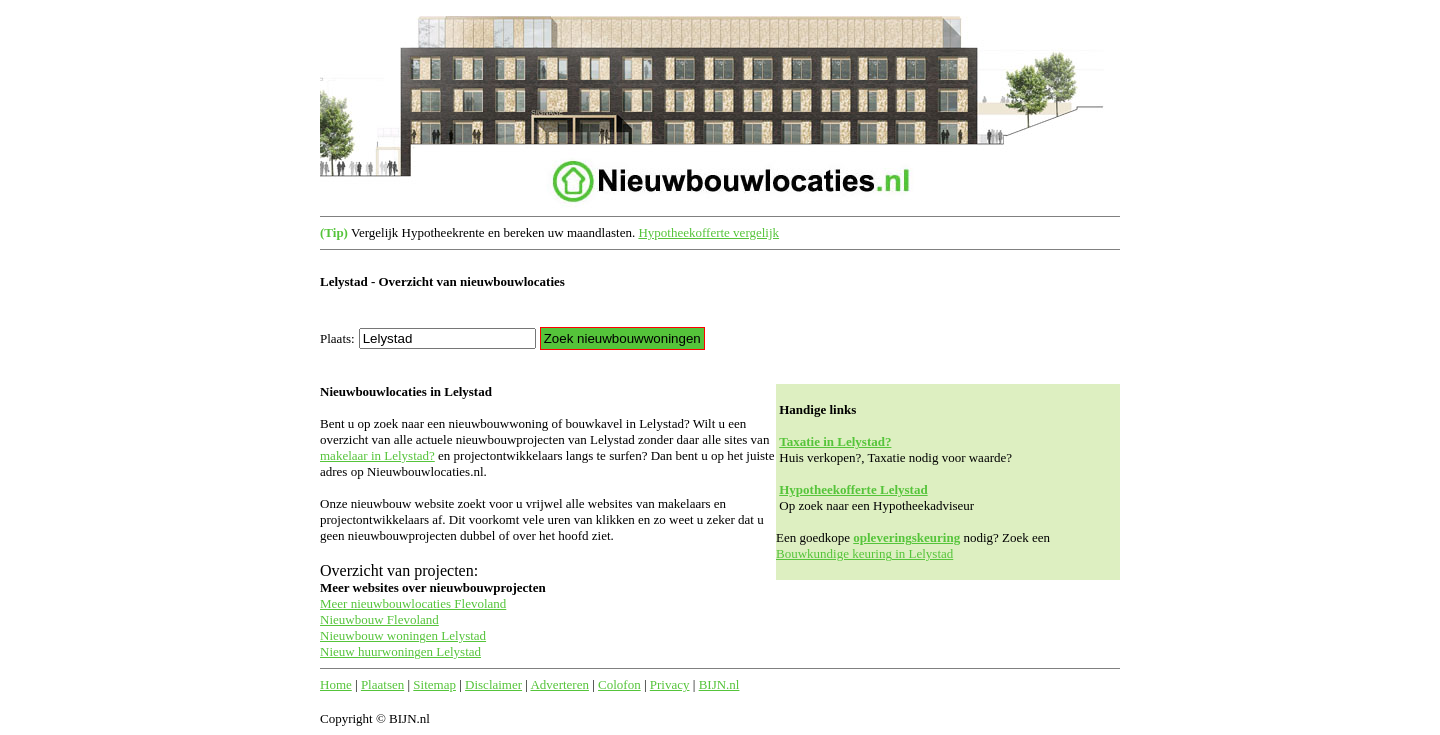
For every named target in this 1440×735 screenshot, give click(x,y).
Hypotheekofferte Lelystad (853, 489)
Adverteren (559, 684)
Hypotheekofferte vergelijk (708, 232)
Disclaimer (493, 684)
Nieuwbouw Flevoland (379, 619)
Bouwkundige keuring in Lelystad (864, 553)
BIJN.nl (719, 684)
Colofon (619, 684)
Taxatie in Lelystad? (835, 441)
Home (336, 684)
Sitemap (434, 684)
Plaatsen (382, 684)
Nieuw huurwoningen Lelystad (400, 651)
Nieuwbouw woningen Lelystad (403, 635)
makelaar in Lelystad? (377, 455)
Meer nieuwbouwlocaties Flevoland (413, 603)
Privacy (670, 684)
